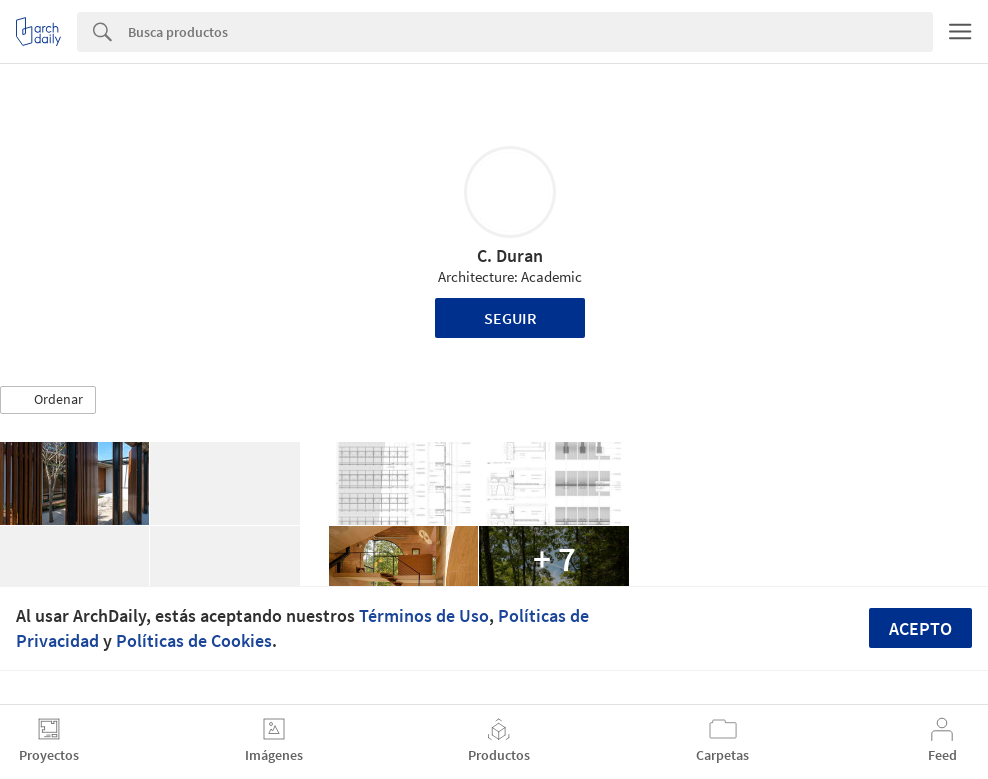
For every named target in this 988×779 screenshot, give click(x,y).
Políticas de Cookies (194, 640)
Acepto (920, 628)
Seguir (510, 318)
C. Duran (510, 255)
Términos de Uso (424, 615)
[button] (48, 400)
